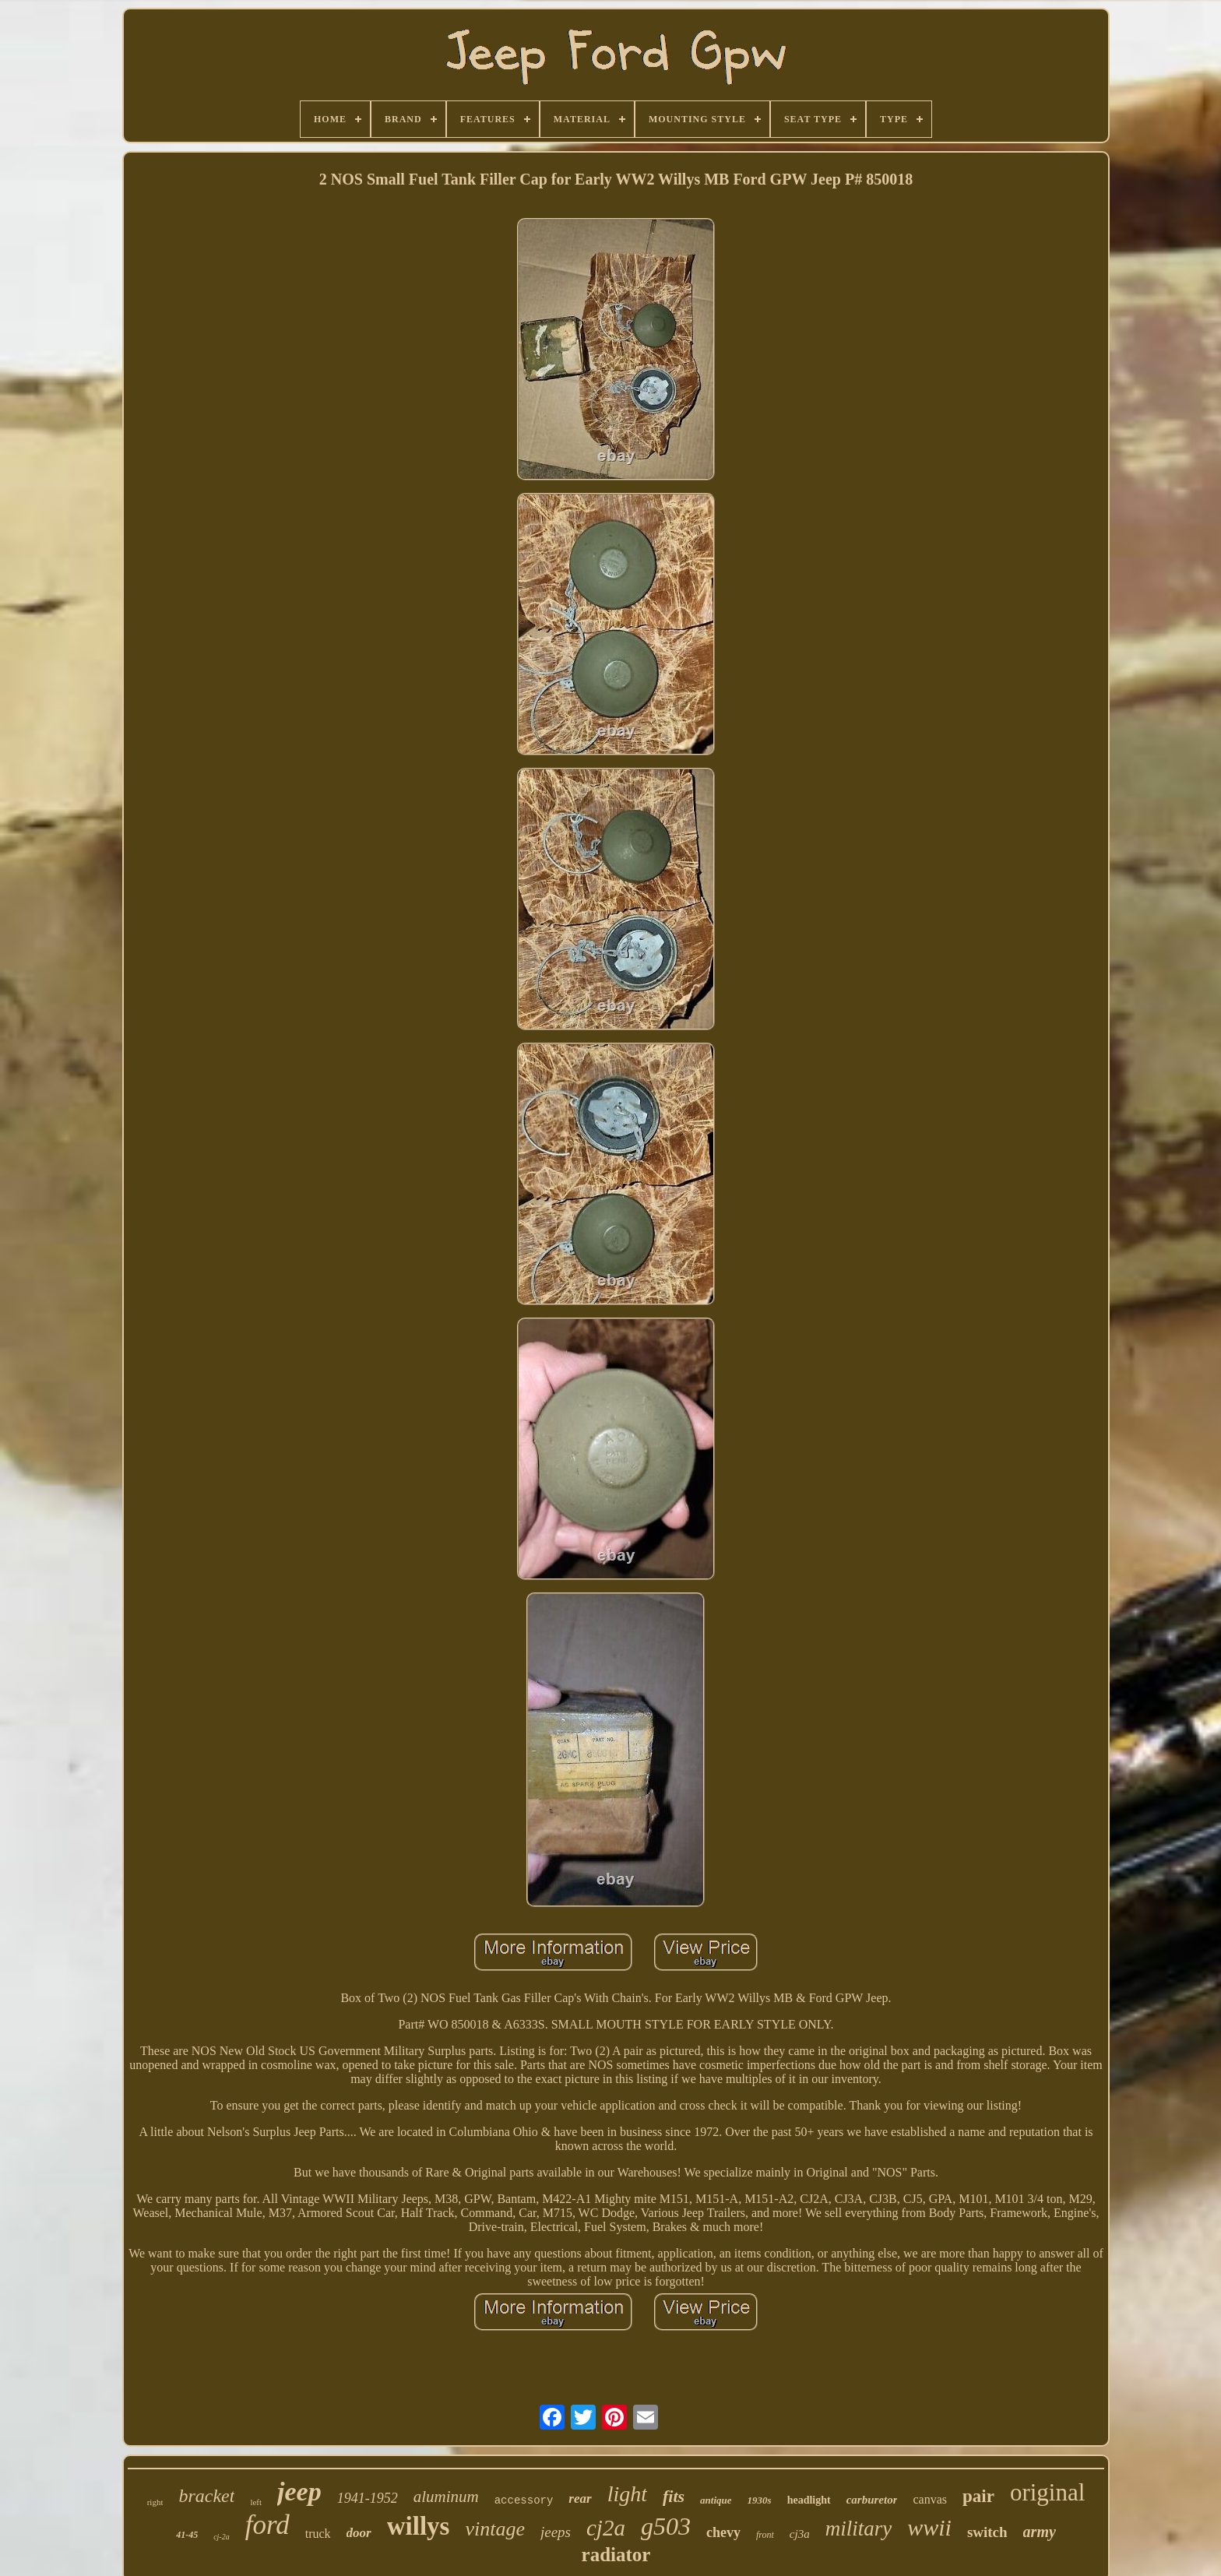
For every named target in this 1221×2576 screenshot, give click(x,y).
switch (987, 2532)
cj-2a (221, 2536)
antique (715, 2500)
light (627, 2494)
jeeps (555, 2532)
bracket (206, 2496)
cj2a (605, 2527)
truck (318, 2533)
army (1039, 2531)
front (765, 2534)
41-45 (187, 2534)
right (155, 2502)
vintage (495, 2529)
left (256, 2502)
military (858, 2528)
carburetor (872, 2499)
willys (418, 2526)
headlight (809, 2500)
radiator (616, 2554)
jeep (299, 2491)
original (1047, 2492)
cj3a (800, 2534)
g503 (666, 2526)
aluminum (446, 2496)
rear (579, 2498)
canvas (930, 2499)
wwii (929, 2527)
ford (267, 2525)
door (359, 2532)
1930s (760, 2500)
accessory (524, 2500)
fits (673, 2496)
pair (978, 2496)
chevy (723, 2532)
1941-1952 (367, 2498)
